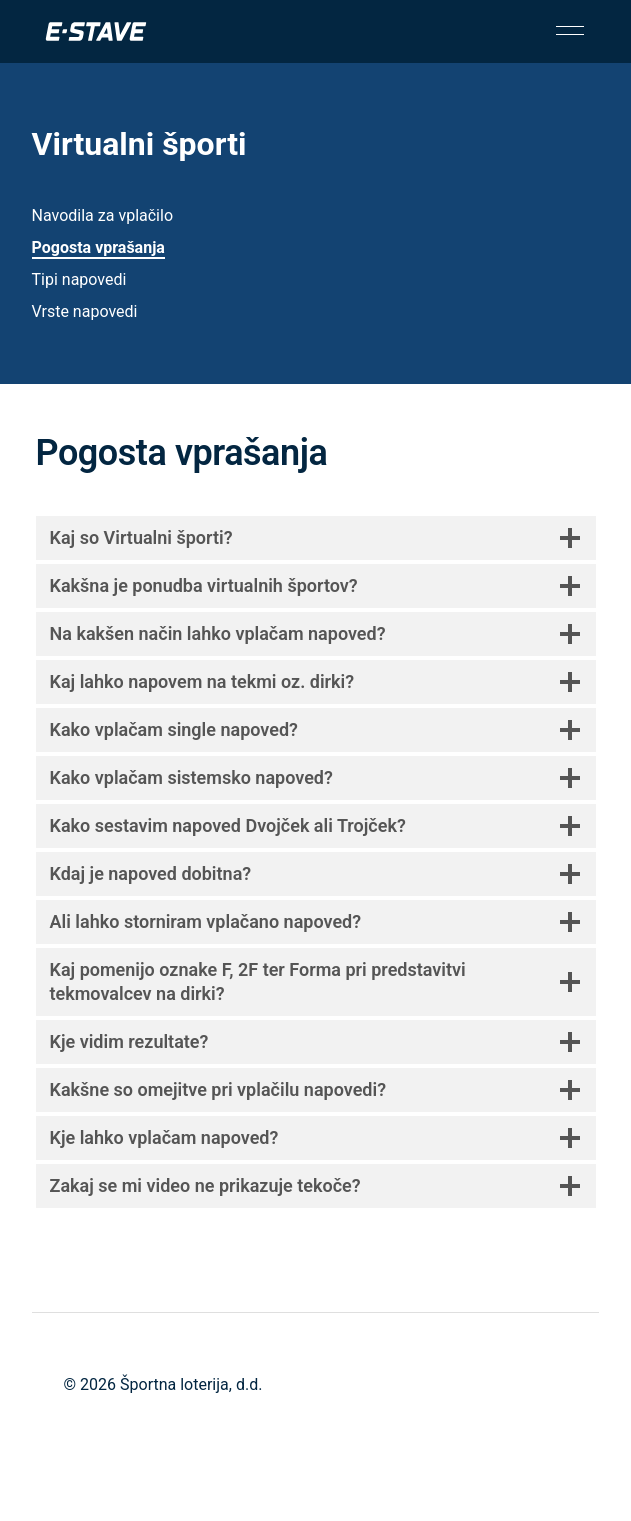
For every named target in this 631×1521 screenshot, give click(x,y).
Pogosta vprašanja (98, 247)
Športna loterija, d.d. (191, 1384)
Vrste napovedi (85, 311)
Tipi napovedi (79, 279)
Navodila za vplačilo (102, 215)
